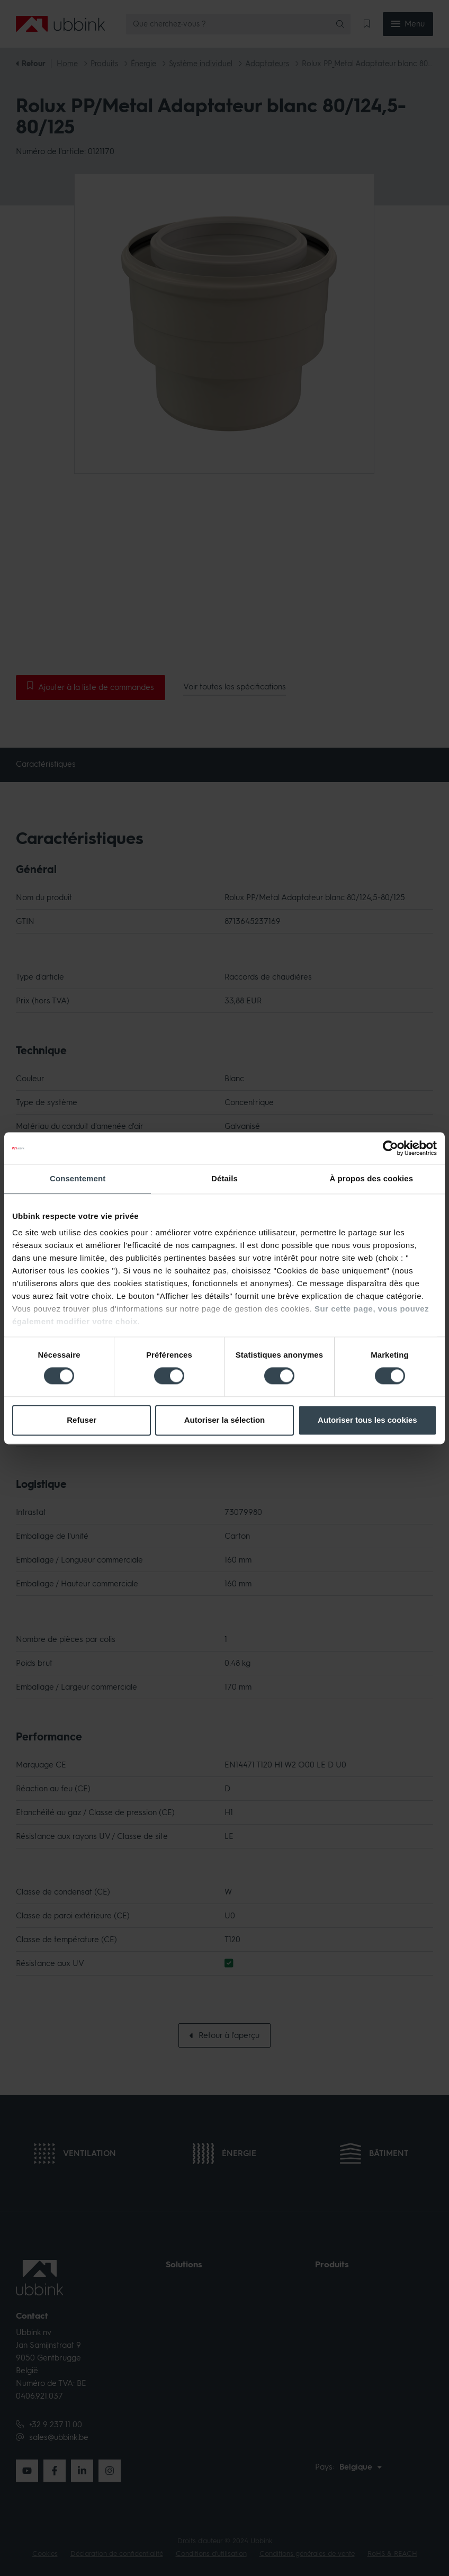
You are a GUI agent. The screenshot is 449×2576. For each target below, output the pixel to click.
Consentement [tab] (77, 1178)
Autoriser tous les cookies (367, 1419)
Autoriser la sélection (224, 1419)
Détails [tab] (224, 1178)
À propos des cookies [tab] (371, 1178)
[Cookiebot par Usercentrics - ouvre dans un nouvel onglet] (390, 1148)
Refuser (81, 1419)
